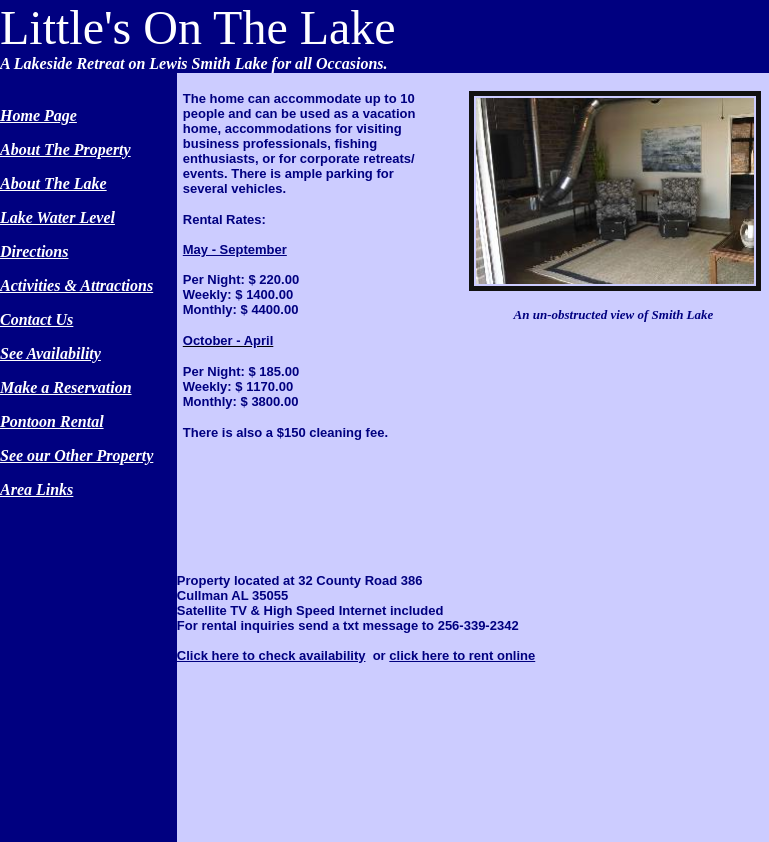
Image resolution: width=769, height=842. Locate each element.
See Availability (50, 353)
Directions (34, 251)
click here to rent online (462, 655)
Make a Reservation (66, 387)
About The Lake (53, 183)
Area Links (36, 489)
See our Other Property (76, 455)
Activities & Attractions (76, 285)
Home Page (38, 115)
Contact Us (36, 319)
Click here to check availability (271, 655)
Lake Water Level (57, 217)
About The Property (65, 149)
